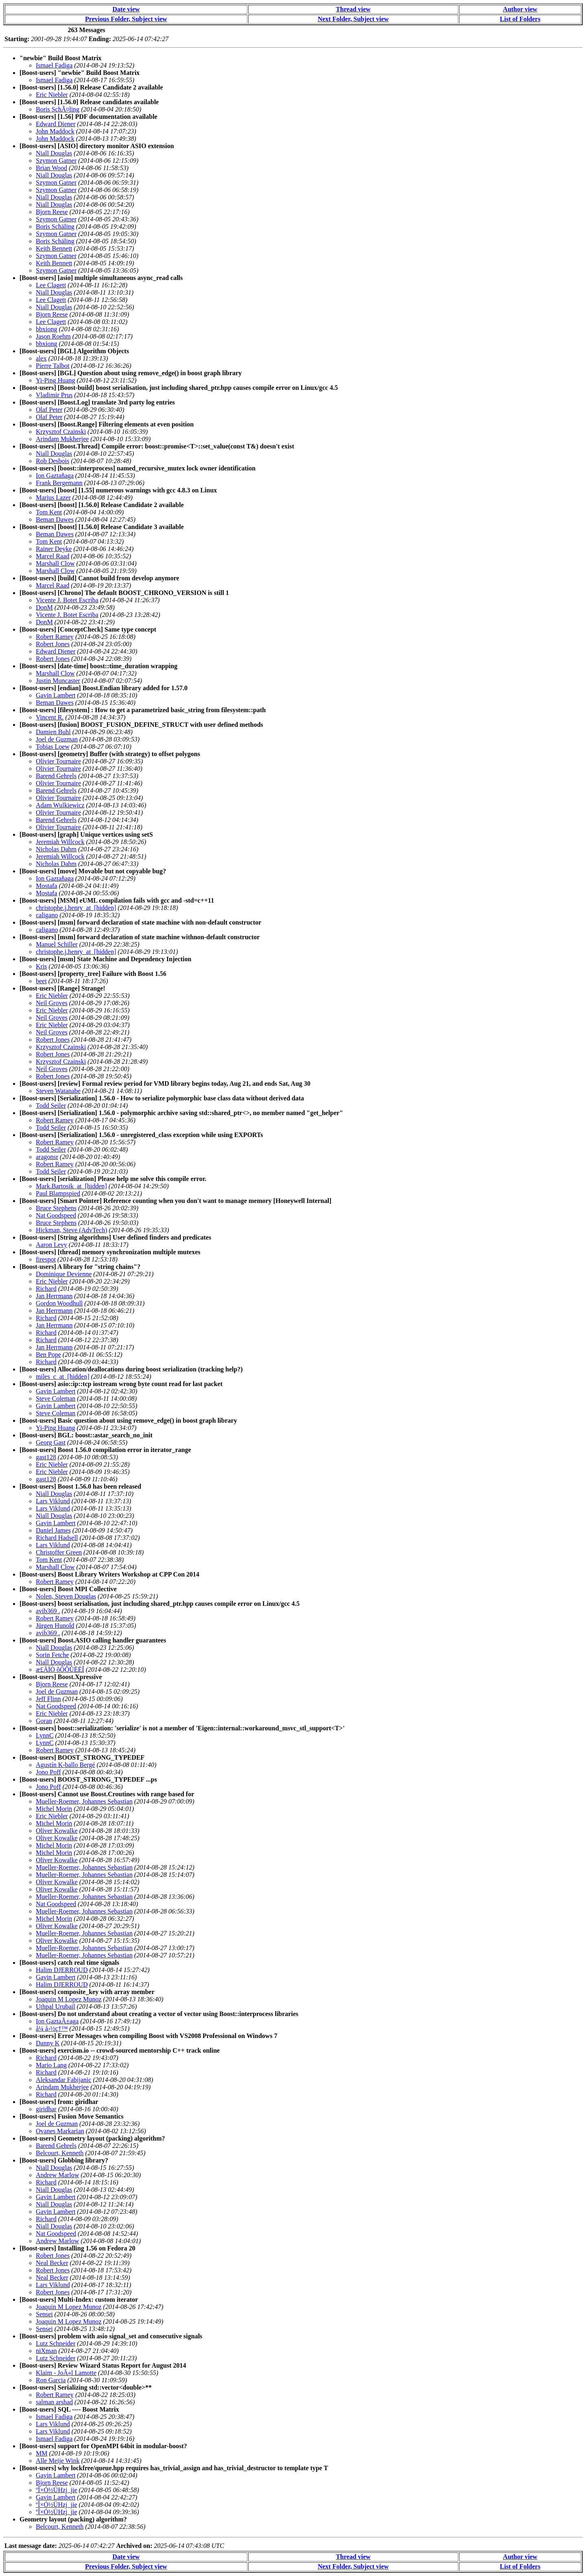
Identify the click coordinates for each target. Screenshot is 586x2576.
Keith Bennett (54, 248)
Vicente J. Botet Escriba (67, 600)
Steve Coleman (55, 1398)
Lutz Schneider (55, 2343)
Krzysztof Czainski (61, 431)
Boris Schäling (55, 226)
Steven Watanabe (58, 1090)
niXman (46, 2350)
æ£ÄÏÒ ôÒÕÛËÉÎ (60, 1669)
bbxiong (46, 329)
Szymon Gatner (56, 160)
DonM (44, 607)
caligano (47, 915)
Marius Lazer (53, 497)
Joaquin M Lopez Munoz (68, 1999)
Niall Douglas (54, 153)
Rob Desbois (52, 460)
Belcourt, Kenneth (59, 2153)
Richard (46, 1288)
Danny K (47, 2043)
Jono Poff (48, 1772)
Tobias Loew (53, 746)
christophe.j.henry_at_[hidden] (76, 907)
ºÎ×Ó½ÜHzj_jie (56, 2489)
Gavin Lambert (55, 695)
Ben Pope (48, 1354)
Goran (44, 1720)
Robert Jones (53, 644)
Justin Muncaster (58, 680)
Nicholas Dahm (56, 849)
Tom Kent (49, 512)
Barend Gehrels (56, 775)
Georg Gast (51, 1442)
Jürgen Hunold (55, 1625)
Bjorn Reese (52, 211)
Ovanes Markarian (60, 2131)
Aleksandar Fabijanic (63, 2079)
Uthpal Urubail (55, 2006)
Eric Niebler (52, 94)
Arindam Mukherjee (62, 438)
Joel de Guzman (57, 739)
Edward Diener (55, 123)
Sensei (44, 2314)
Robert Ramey (55, 636)
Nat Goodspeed (56, 1215)
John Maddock (55, 131)
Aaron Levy (51, 1244)
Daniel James (53, 1530)
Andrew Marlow (57, 2174)
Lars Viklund (53, 1501)
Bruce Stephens (56, 1208)
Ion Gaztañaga (55, 475)
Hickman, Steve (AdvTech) (71, 1230)
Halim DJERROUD (62, 1969)
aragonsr (47, 1156)
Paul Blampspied (58, 1193)
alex (41, 358)
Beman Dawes (55, 519)
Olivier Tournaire (58, 761)
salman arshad (54, 2402)
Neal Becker (52, 2262)
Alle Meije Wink (57, 2460)
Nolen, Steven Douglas (66, 1596)
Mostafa (46, 885)
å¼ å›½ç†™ (52, 2028)
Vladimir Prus (54, 394)
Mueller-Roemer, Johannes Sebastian (84, 1801)
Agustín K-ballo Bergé (65, 1764)
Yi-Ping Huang (55, 380)
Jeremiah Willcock (60, 841)
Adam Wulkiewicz (60, 805)
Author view (520, 9)
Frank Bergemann (59, 482)
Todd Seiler (51, 1105)
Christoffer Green (59, 1552)
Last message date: (30, 2545)
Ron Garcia (51, 2380)
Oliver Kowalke (57, 1830)
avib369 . (48, 1610)
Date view (126, 9)
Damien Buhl (53, 731)
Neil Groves (52, 1002)
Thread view (353, 9)
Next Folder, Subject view (353, 18)
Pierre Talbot (53, 365)
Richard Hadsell (57, 1537)
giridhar (46, 2109)
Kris (41, 966)
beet (41, 980)
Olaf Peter (49, 409)
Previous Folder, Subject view (126, 18)
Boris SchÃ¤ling (57, 109)
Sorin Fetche (52, 1654)
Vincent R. (49, 717)
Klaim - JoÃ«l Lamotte (66, 2372)
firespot (46, 1259)
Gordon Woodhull (59, 1303)
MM (41, 2453)
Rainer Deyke (54, 548)
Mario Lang (51, 2065)
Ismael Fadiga (54, 65)
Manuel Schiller (57, 944)
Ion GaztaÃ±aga (57, 2021)
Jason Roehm (53, 336)
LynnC (45, 1735)
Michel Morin (54, 1808)
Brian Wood (51, 167)
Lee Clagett (51, 285)
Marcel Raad (52, 556)
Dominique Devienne (64, 1274)
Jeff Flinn (48, 1698)
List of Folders (520, 18)
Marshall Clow (55, 563)
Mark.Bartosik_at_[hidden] (71, 1186)
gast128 (46, 1457)
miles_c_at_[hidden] (63, 1376)
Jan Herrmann (54, 1295)
